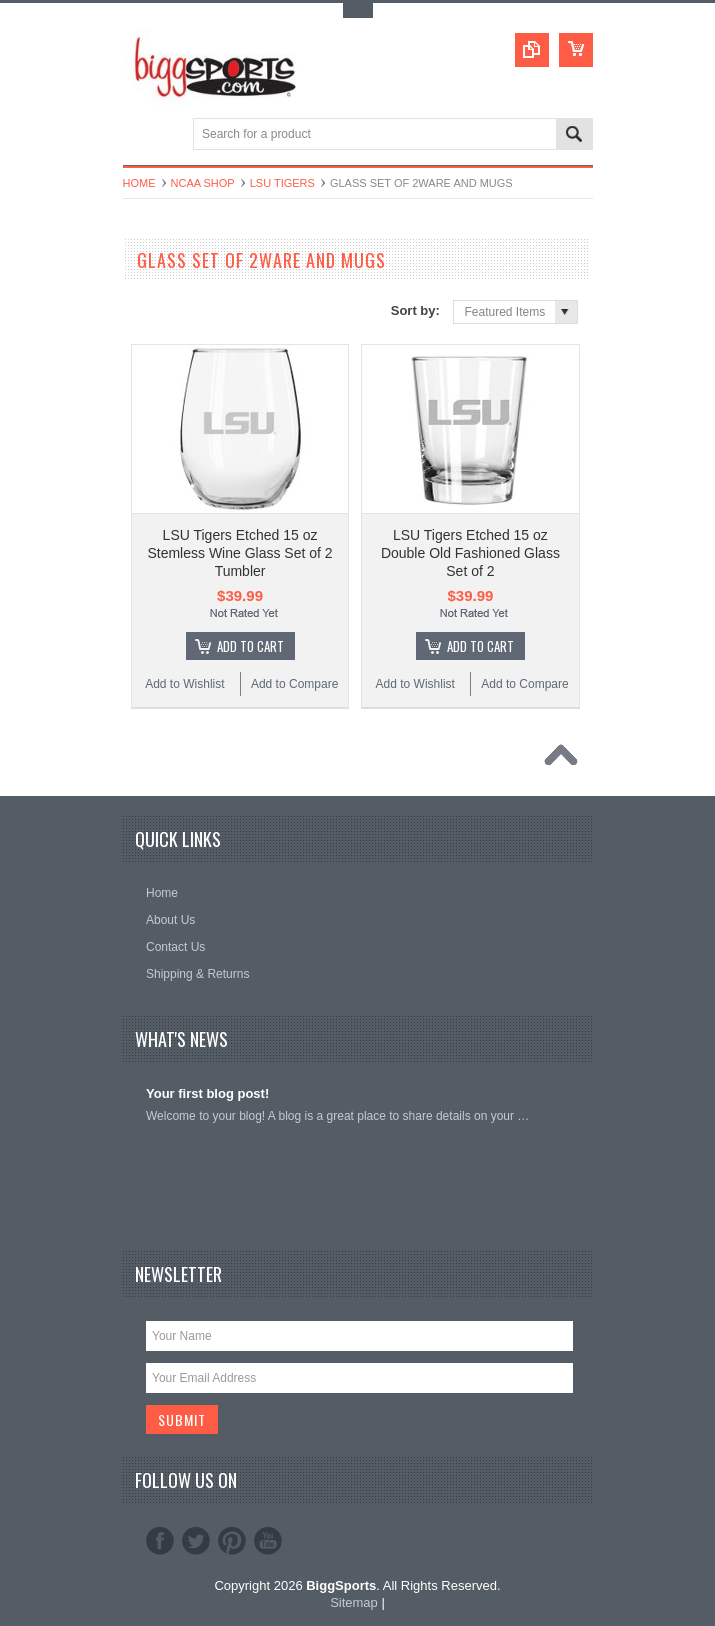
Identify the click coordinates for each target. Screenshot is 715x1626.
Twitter (196, 1541)
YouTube (268, 1541)
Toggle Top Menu (358, 10)
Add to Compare (294, 684)
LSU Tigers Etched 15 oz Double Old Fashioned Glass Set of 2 (470, 553)
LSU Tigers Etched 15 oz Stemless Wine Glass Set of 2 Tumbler (239, 553)
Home (139, 183)
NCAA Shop (203, 183)
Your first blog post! (207, 1093)
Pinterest (232, 1541)
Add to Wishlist (184, 684)
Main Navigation (140, 135)
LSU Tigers (282, 183)
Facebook (160, 1541)
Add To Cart (250, 646)
